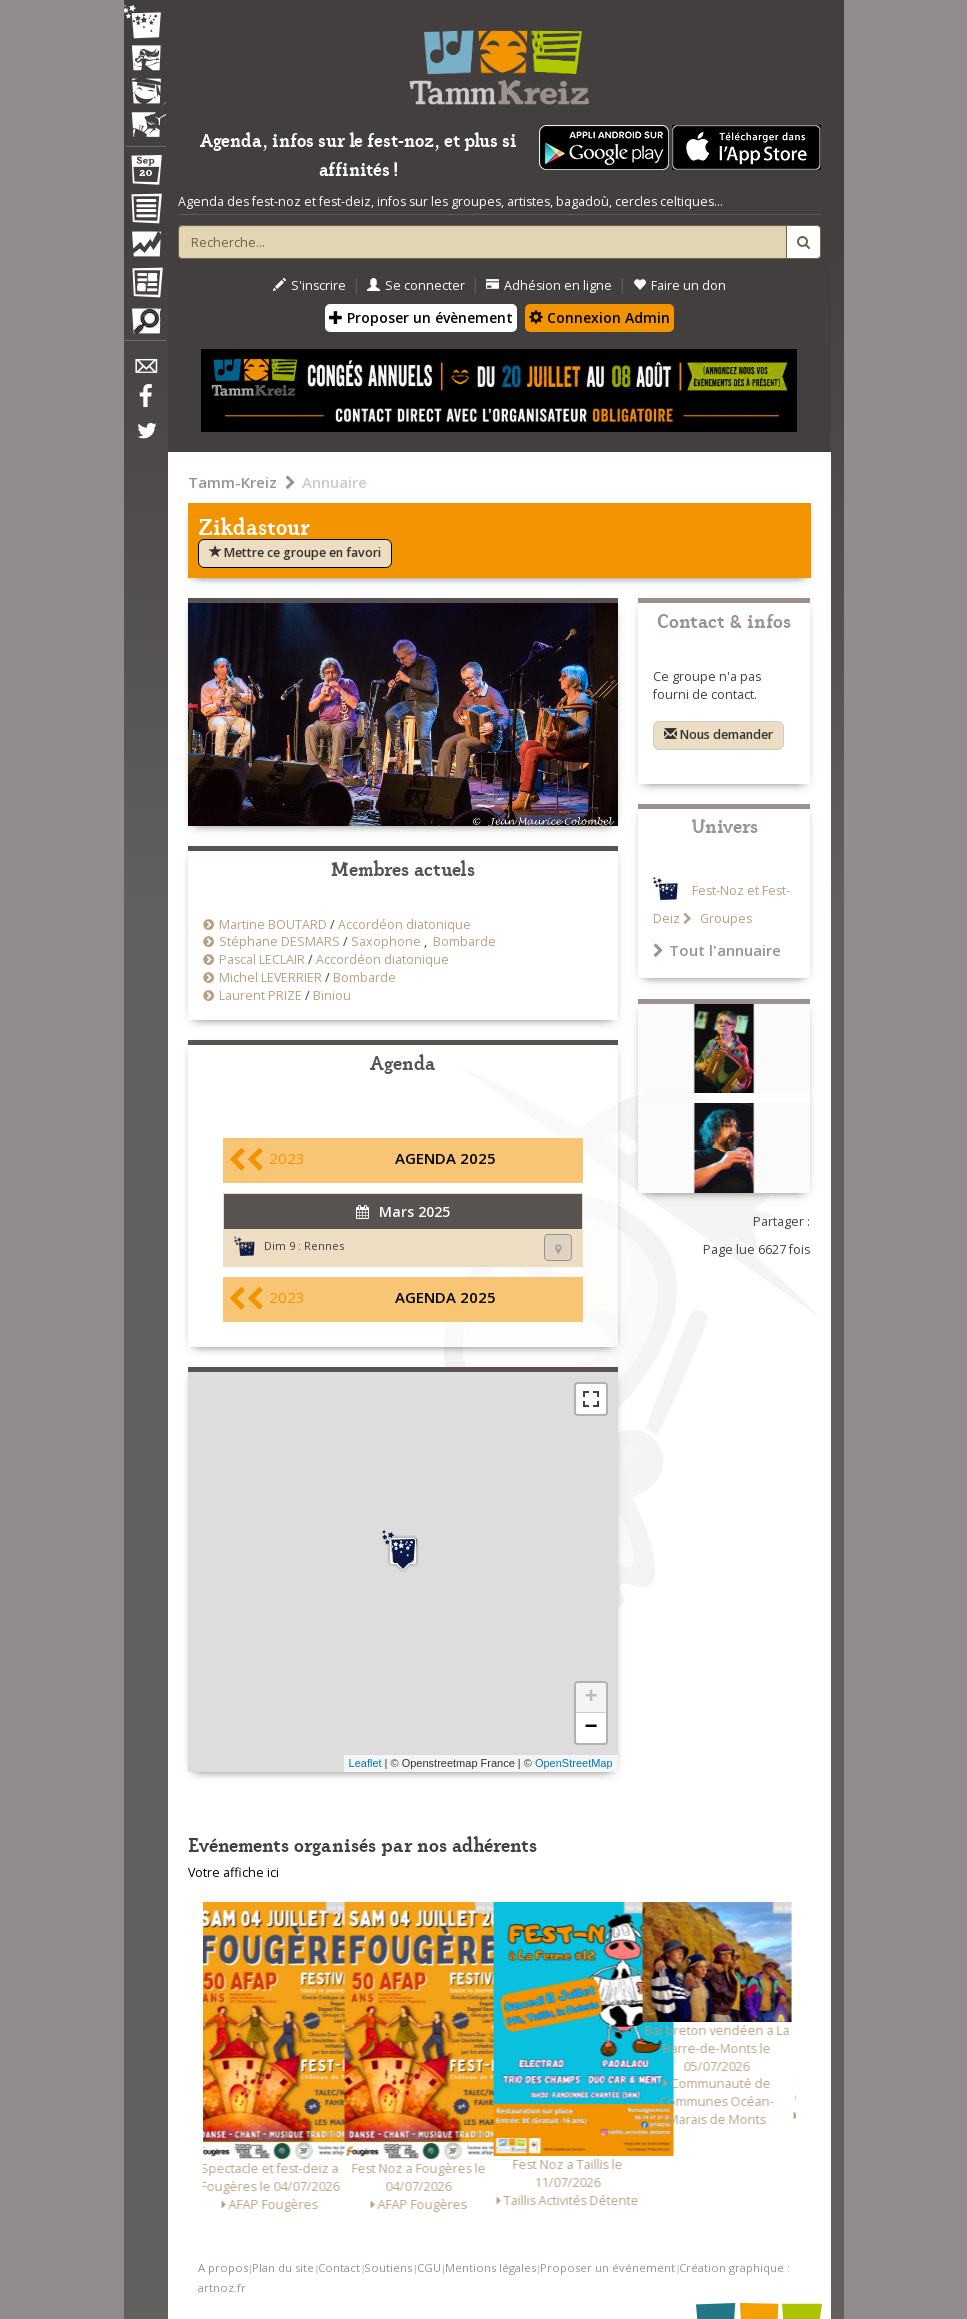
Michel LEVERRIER (270, 977)
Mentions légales (490, 2267)
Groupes (724, 918)
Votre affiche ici (233, 1872)
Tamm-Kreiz (232, 482)
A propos (223, 2267)
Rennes (324, 1245)
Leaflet (365, 1763)
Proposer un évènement (421, 317)
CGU (429, 2267)
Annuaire (334, 482)
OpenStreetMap (574, 1763)
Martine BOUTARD (273, 924)
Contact (339, 2267)
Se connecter (416, 285)
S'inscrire (309, 285)
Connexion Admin (599, 317)
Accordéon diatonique (404, 924)
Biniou (332, 995)
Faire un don (679, 285)
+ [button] (590, 1698)
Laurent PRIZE (260, 995)
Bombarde (464, 941)
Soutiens (388, 2267)
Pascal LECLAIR (262, 959)
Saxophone (386, 941)
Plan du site (283, 2267)
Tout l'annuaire (717, 950)
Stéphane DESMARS (279, 941)
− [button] (590, 1728)
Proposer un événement (607, 2267)
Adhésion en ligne (549, 285)
